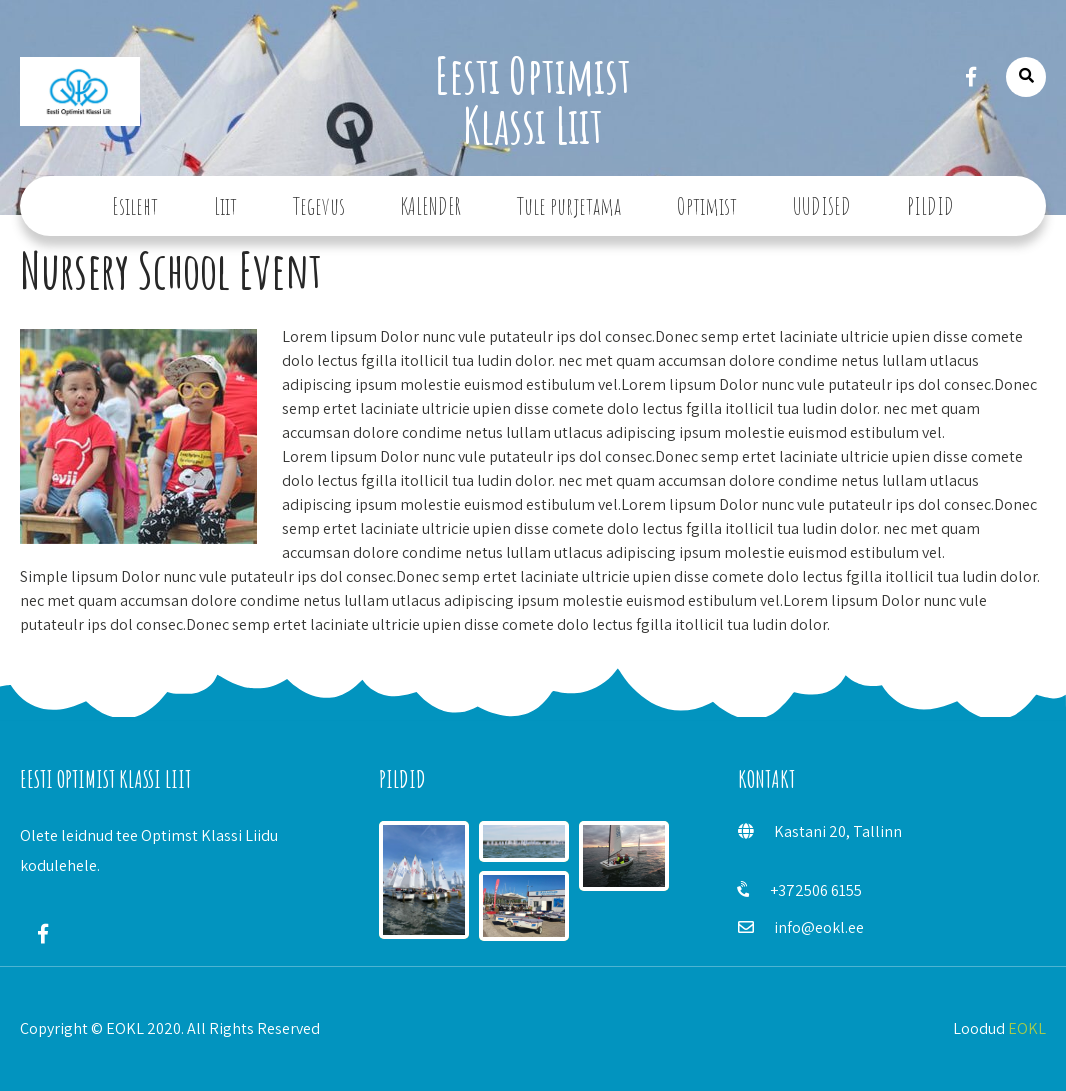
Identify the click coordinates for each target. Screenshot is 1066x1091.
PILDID (930, 206)
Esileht (135, 206)
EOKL (1027, 1028)
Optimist (707, 206)
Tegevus (319, 206)
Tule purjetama (569, 206)
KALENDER (431, 206)
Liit (225, 206)
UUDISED (822, 206)
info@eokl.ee (819, 927)
